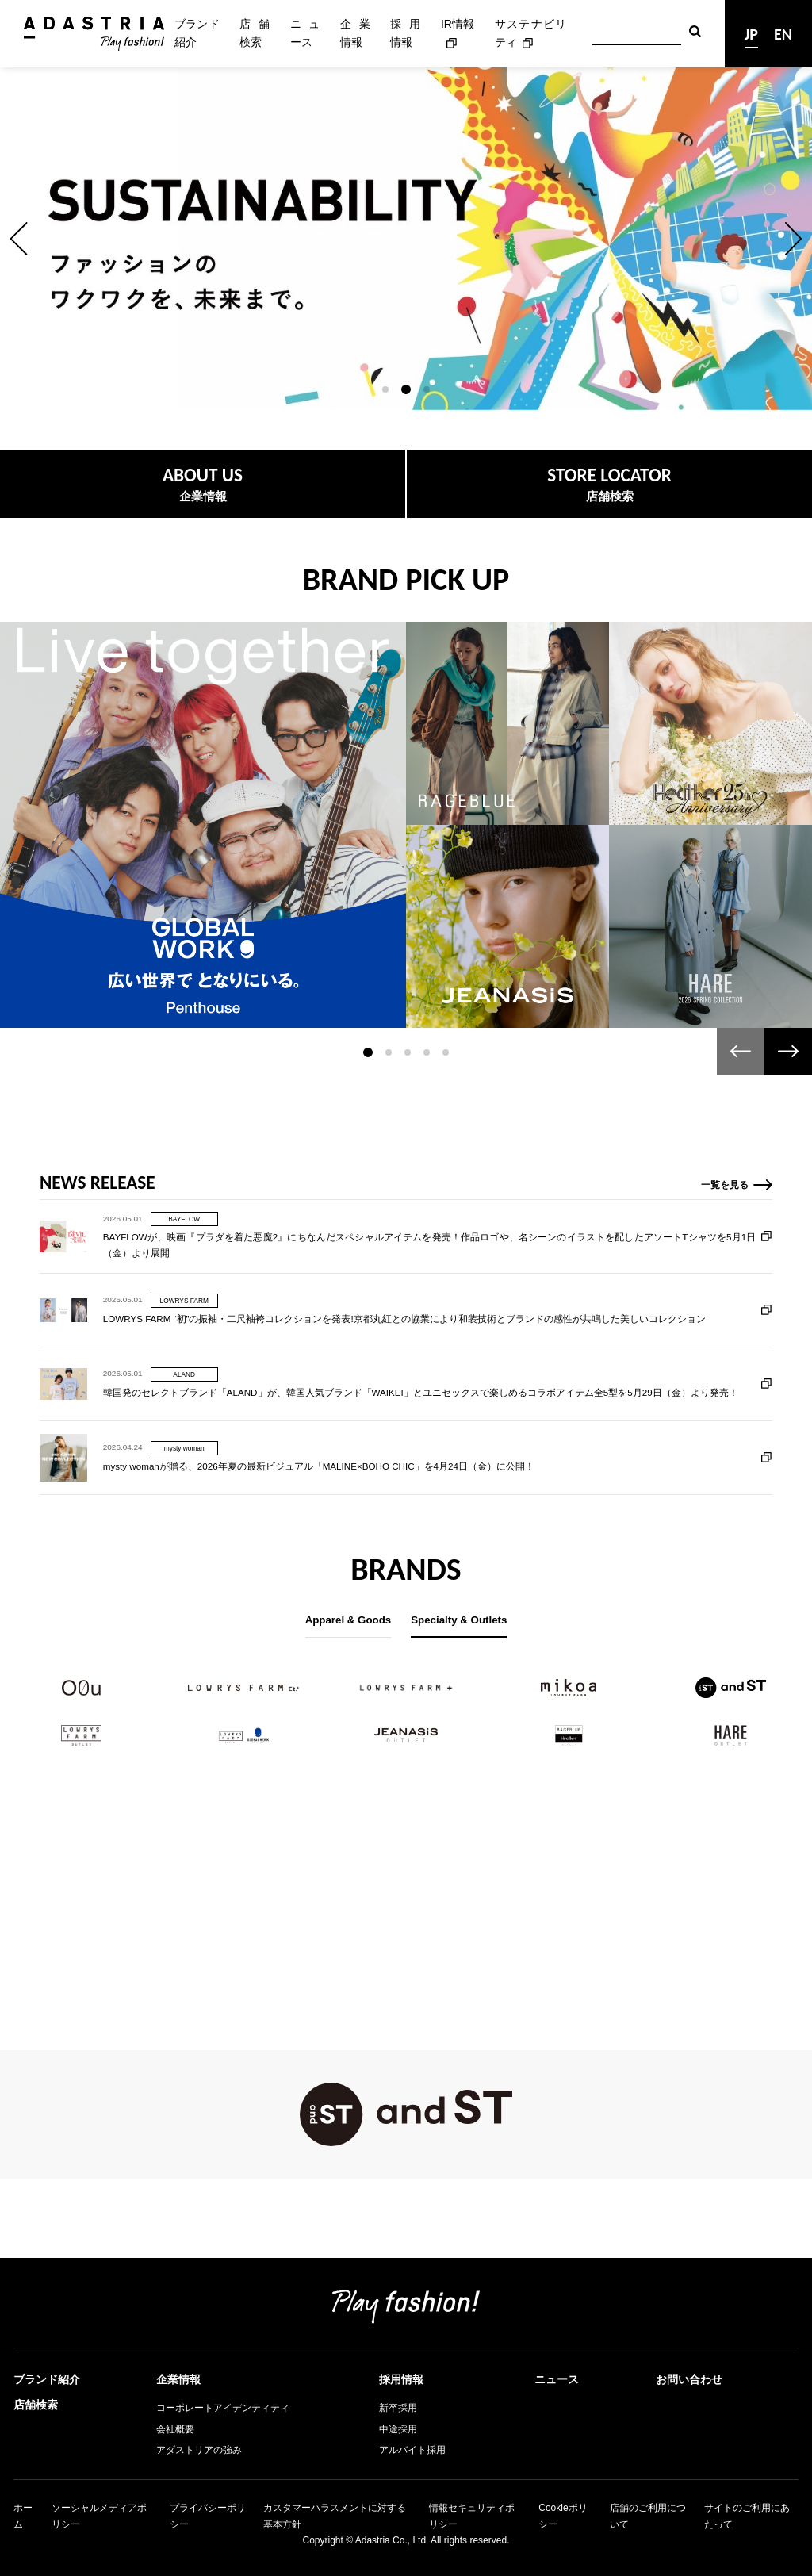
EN (783, 34)
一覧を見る (725, 1262)
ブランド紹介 (197, 33)
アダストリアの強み (199, 2449)
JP (751, 34)
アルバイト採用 (412, 2449)
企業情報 (355, 33)
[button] (18, 238)
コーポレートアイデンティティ (222, 2407)
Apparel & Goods (348, 1620)
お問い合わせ (689, 2379)
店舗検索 (254, 33)
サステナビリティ (530, 33)
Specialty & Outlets (459, 1620)
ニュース (305, 33)
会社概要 (175, 2429)
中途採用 (398, 2429)
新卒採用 (398, 2407)
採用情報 (405, 33)
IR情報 (458, 23)
